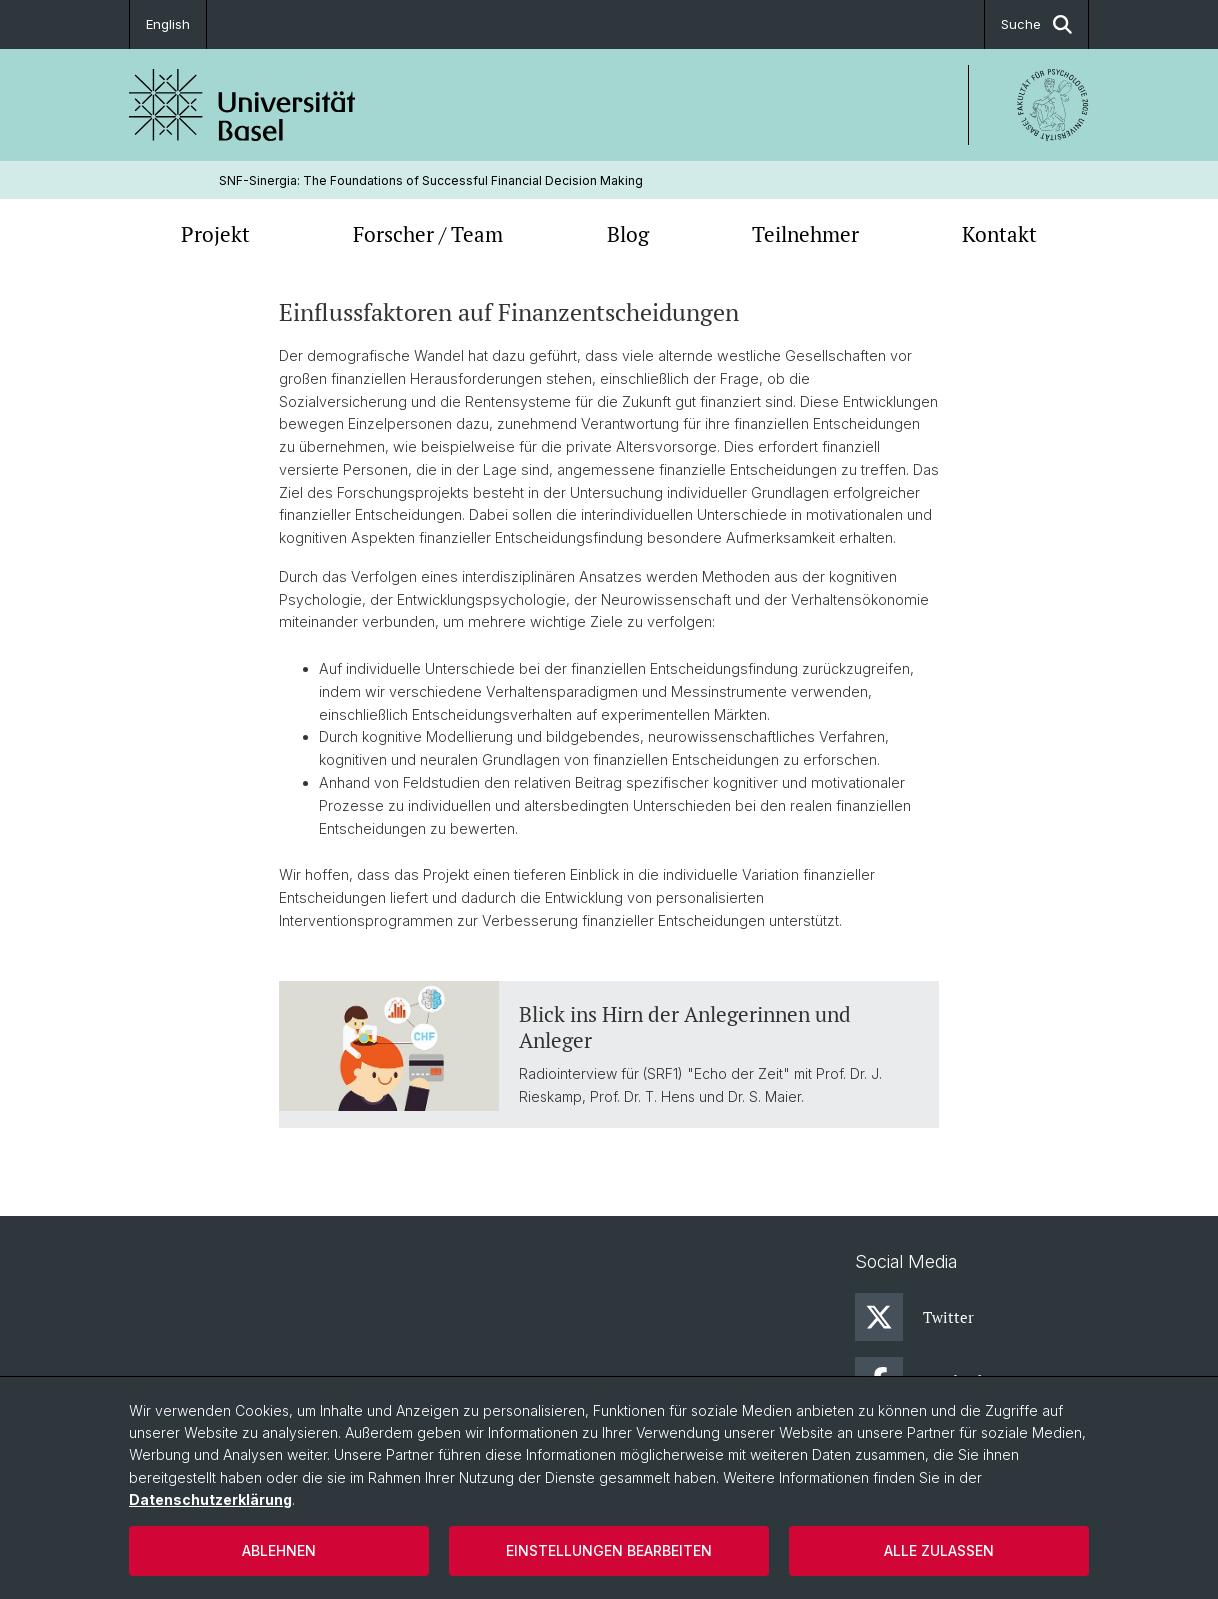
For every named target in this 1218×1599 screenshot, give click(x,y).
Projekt (215, 234)
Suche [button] (1036, 24)
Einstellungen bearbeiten (609, 1550)
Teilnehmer (805, 234)
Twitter (914, 1317)
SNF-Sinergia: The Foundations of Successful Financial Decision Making (431, 180)
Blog (628, 234)
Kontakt (999, 234)
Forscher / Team (428, 234)
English (168, 24)
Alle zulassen (939, 1550)
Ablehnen (279, 1550)
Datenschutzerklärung (210, 1499)
